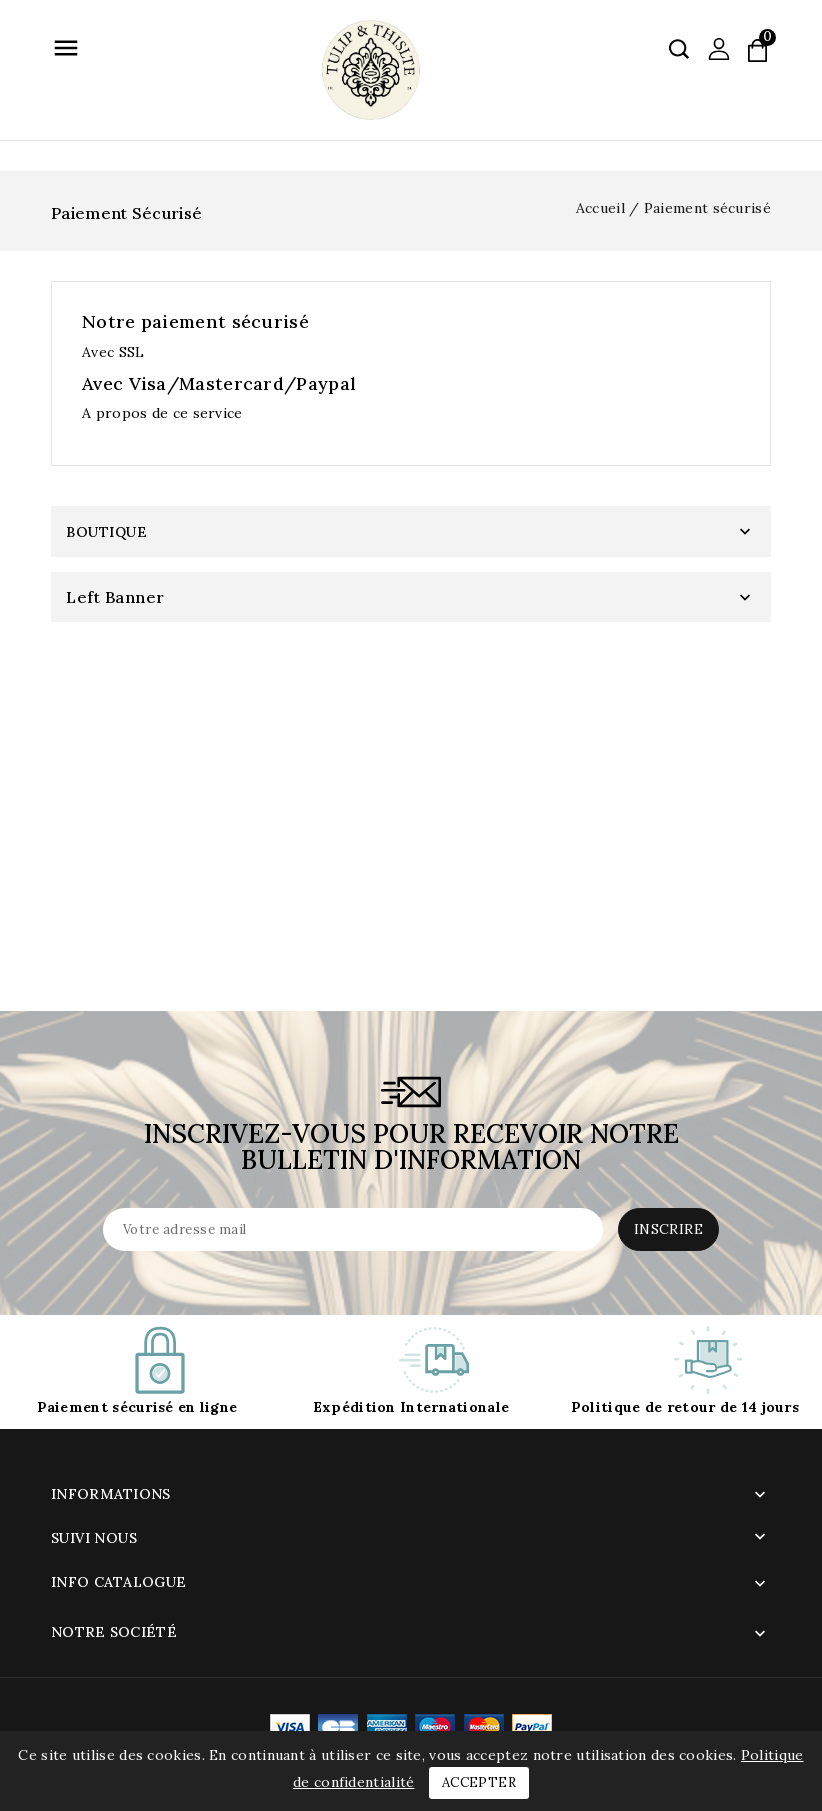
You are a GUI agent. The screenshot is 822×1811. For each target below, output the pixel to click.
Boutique (106, 532)
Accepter (479, 1782)
